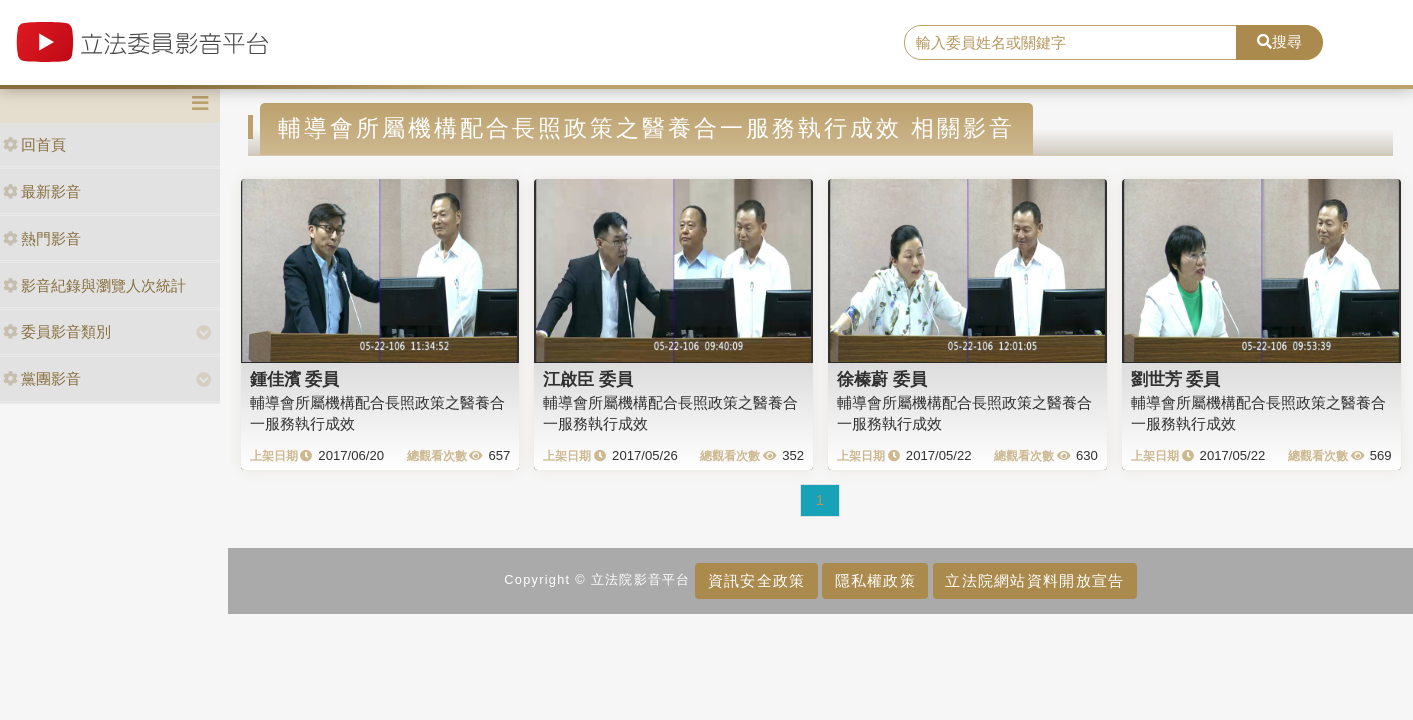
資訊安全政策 (757, 580)
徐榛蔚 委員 (882, 379)
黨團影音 (42, 378)
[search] (1070, 43)
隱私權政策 (875, 580)
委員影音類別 (57, 331)
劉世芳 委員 (1176, 379)
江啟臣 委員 (588, 379)
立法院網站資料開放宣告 (1034, 580)
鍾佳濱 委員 (295, 379)
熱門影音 (42, 238)
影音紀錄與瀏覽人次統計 (94, 285)
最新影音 (42, 191)
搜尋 (1279, 41)
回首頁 (34, 144)
